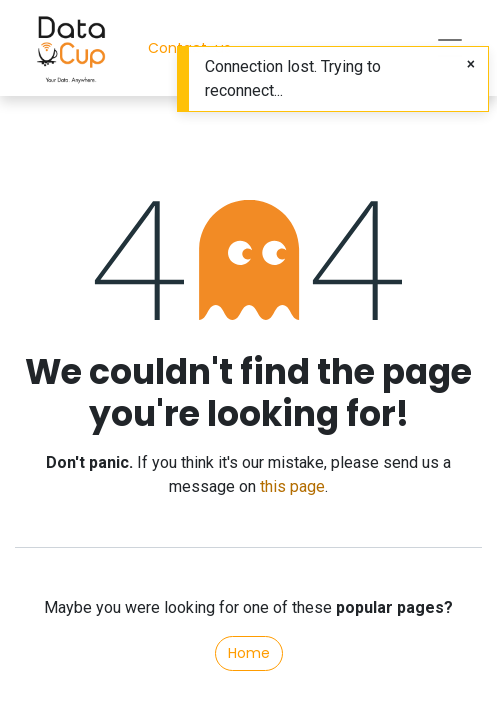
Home (249, 653)
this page (292, 486)
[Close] (471, 64)
